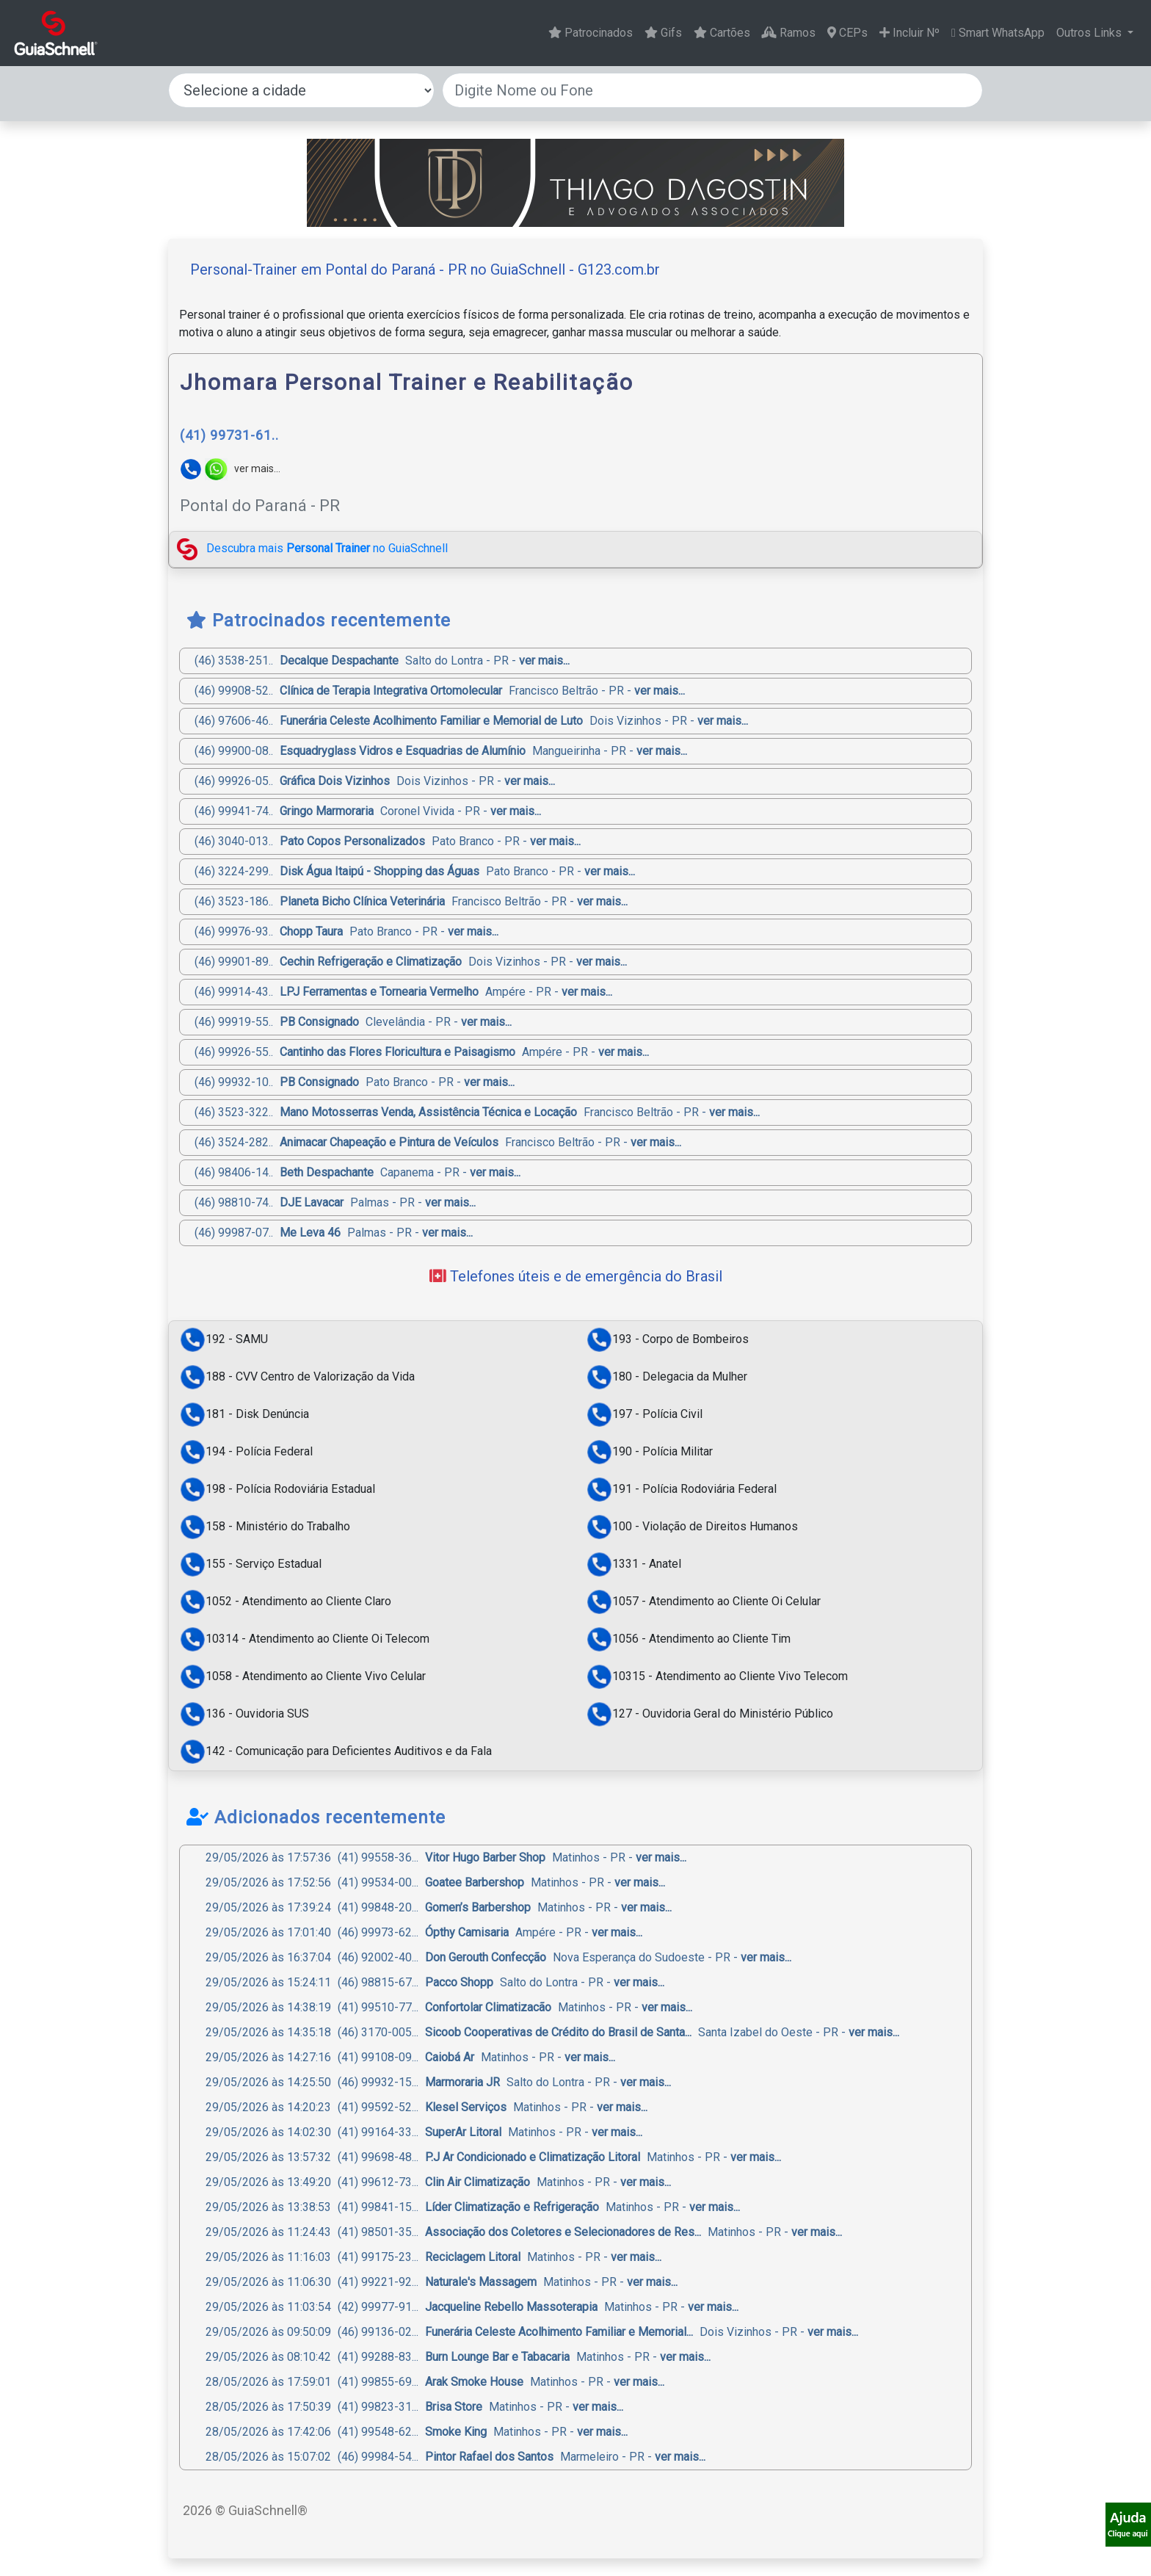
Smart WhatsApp (998, 33)
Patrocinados (590, 33)
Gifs (663, 33)
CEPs (847, 33)
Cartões (722, 33)
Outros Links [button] (1090, 33)
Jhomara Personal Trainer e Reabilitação (406, 382)
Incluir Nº (909, 33)
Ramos (789, 33)
